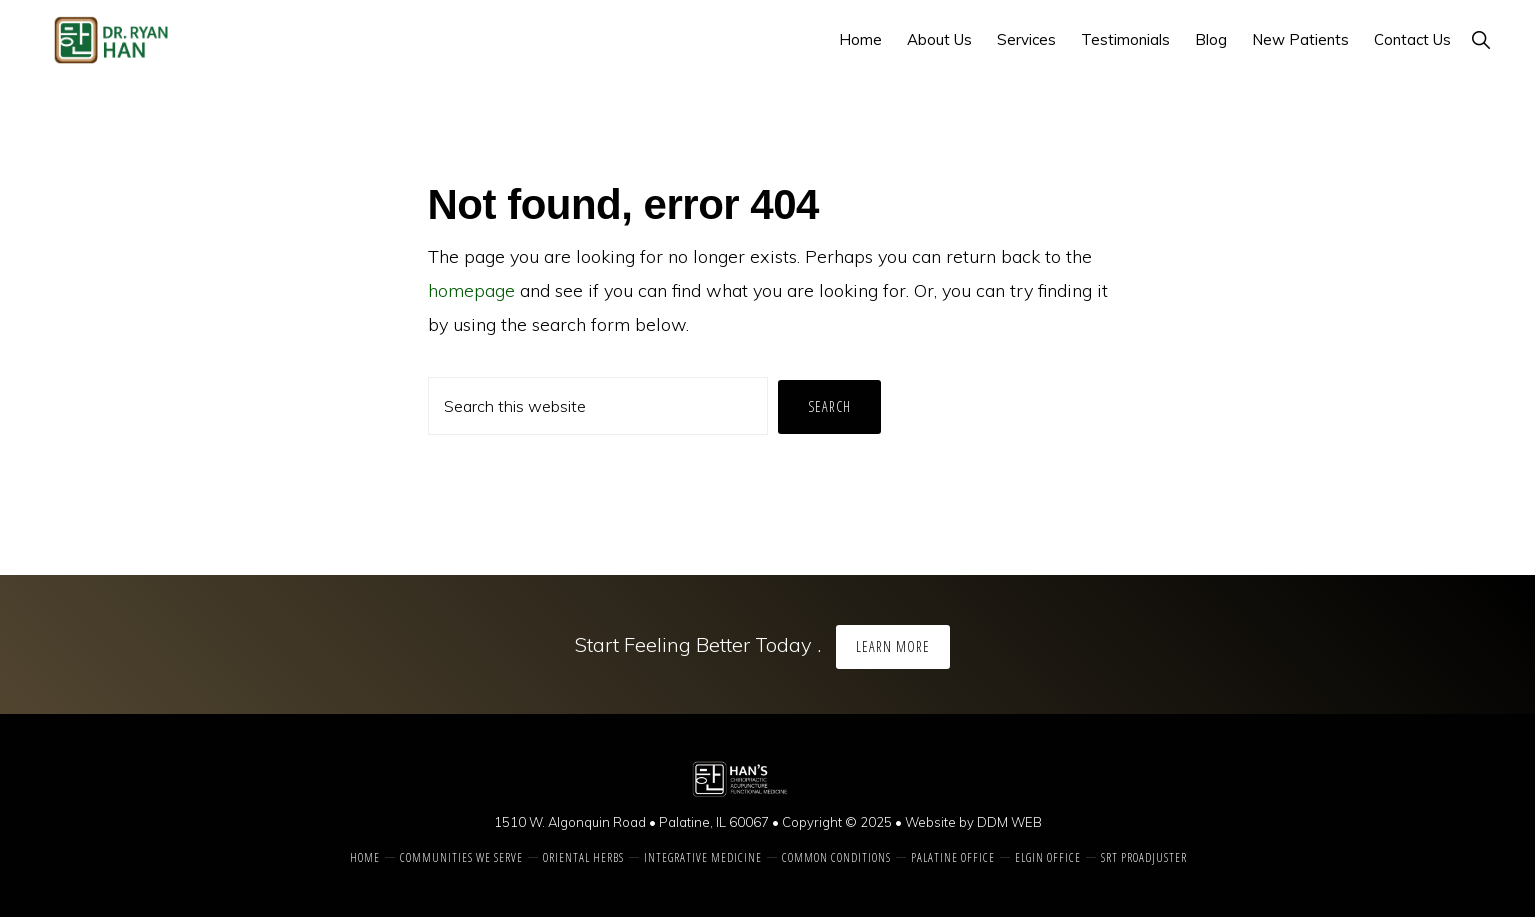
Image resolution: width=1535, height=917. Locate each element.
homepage (471, 290)
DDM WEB (1009, 822)
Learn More (893, 646)
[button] (1480, 39)
